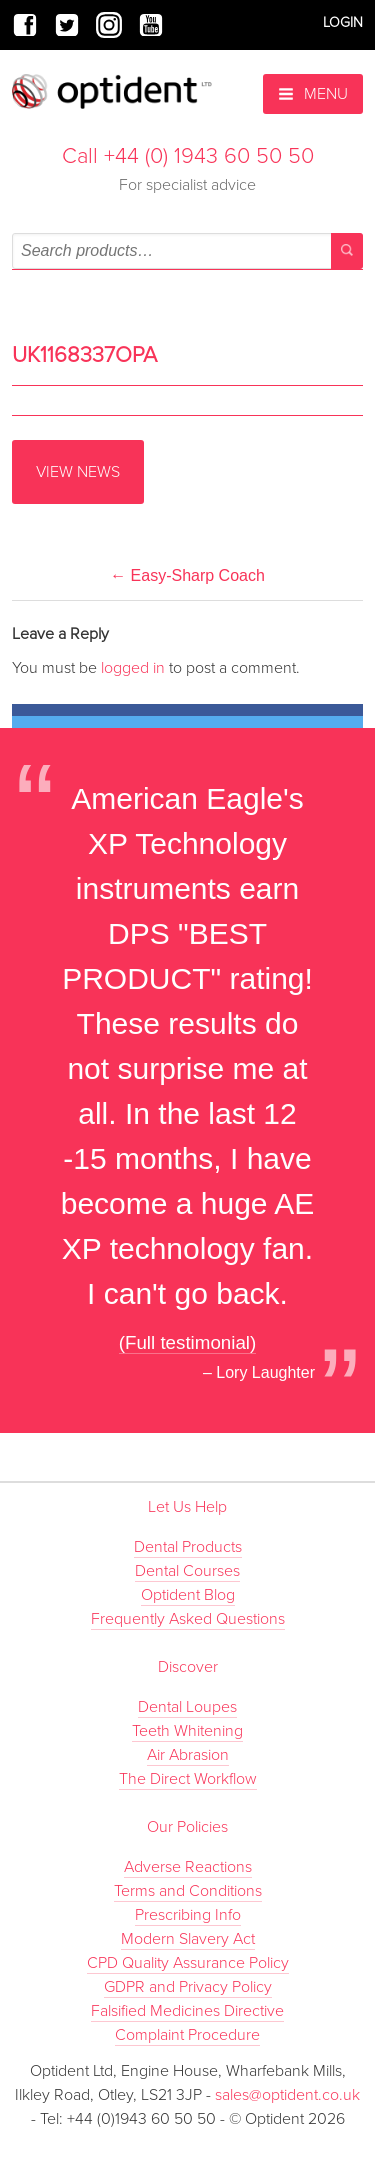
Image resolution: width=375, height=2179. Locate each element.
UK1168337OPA (84, 355)
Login (343, 22)
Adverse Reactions (188, 1867)
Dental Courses (187, 1571)
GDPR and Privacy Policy (188, 1987)
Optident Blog (188, 1595)
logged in (133, 668)
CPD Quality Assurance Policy (188, 1963)
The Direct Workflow (188, 1779)
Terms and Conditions (188, 1891)
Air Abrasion (188, 1755)
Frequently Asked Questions (188, 1619)
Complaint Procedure (187, 2035)
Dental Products (188, 1547)
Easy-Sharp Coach (187, 575)
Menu (313, 94)
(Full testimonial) (188, 1342)
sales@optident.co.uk (287, 2095)
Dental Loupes (187, 1707)
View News (78, 472)
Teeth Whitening (187, 1731)
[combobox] (187, 251)
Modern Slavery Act (188, 1939)
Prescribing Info (188, 1915)
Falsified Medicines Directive (187, 2011)
